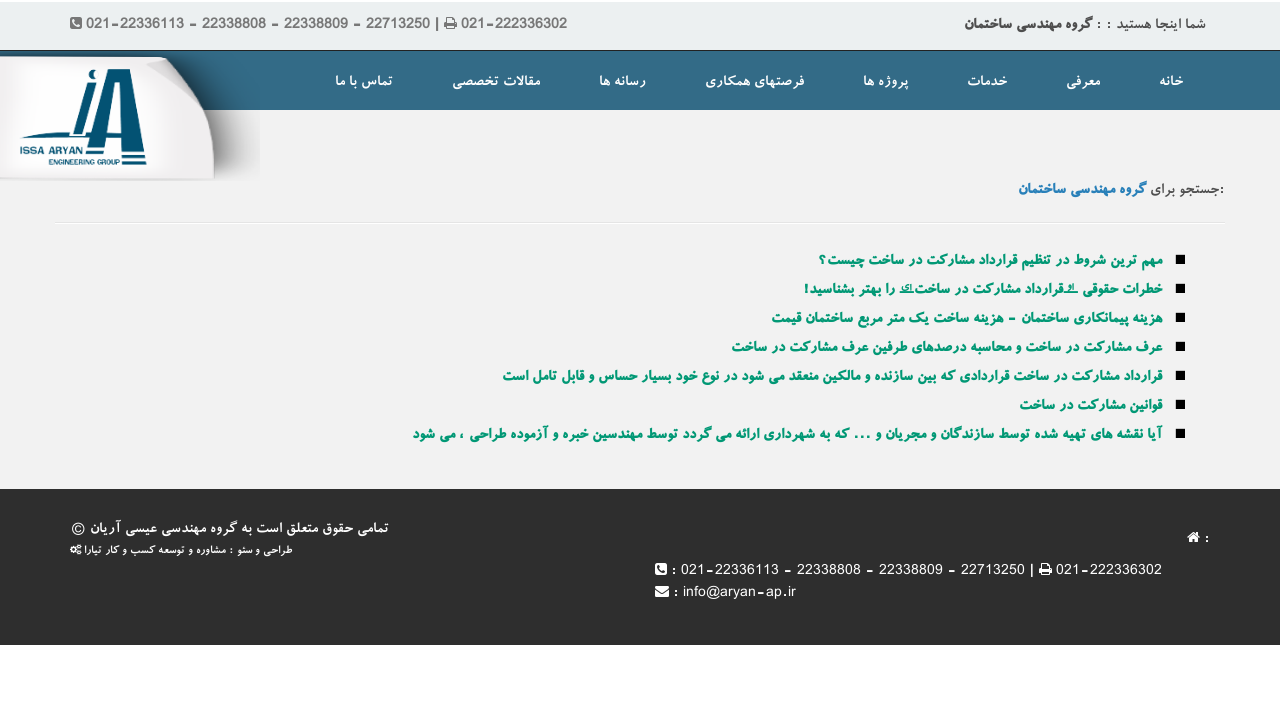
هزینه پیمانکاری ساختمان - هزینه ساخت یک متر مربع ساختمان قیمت (966, 320)
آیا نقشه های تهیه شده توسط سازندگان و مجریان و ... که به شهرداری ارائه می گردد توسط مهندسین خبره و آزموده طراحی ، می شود (787, 436)
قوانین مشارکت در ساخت (1090, 407)
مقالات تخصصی (496, 83)
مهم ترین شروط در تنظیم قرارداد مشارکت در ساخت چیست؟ (990, 262)
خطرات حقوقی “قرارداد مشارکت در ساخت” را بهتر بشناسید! (982, 291)
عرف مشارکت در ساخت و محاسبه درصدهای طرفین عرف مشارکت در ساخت (946, 349)
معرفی (1083, 83)
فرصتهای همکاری (754, 83)
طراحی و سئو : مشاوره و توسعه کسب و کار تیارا (181, 551)
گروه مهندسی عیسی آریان (163, 530)
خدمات (987, 83)
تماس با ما (364, 83)
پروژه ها (885, 83)
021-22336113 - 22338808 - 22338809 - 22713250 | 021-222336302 (921, 572)
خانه (1171, 83)
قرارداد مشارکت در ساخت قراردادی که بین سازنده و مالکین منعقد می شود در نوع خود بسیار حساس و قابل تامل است (832, 378)
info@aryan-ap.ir (739, 594)
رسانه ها (622, 83)
